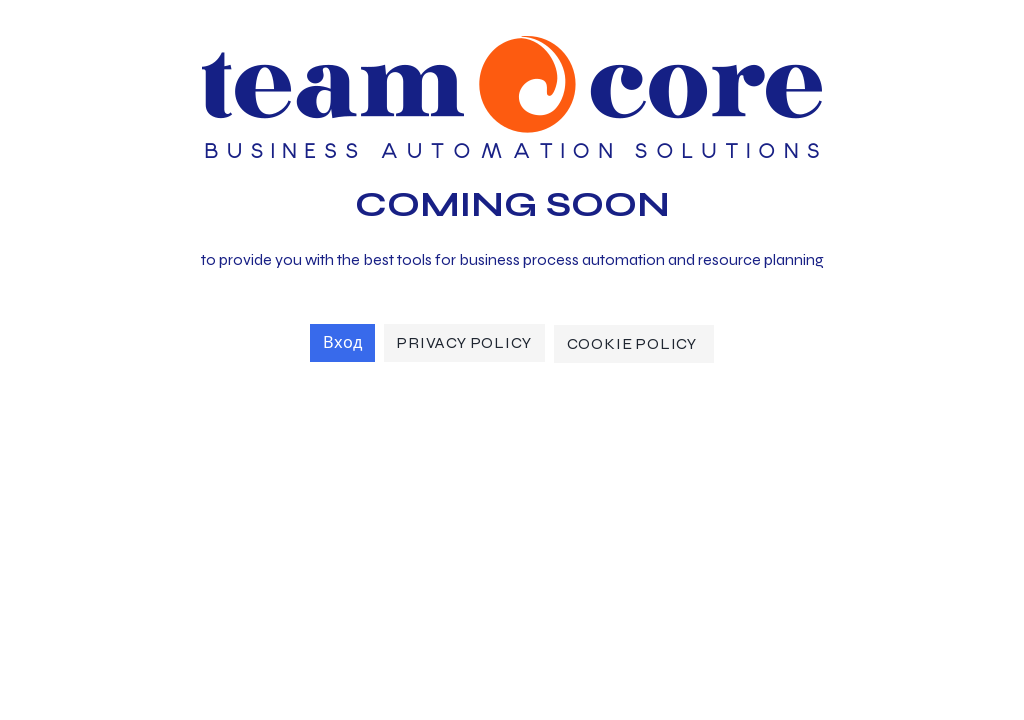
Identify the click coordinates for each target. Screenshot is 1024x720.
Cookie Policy (634, 343)
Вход (342, 342)
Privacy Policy (464, 342)
